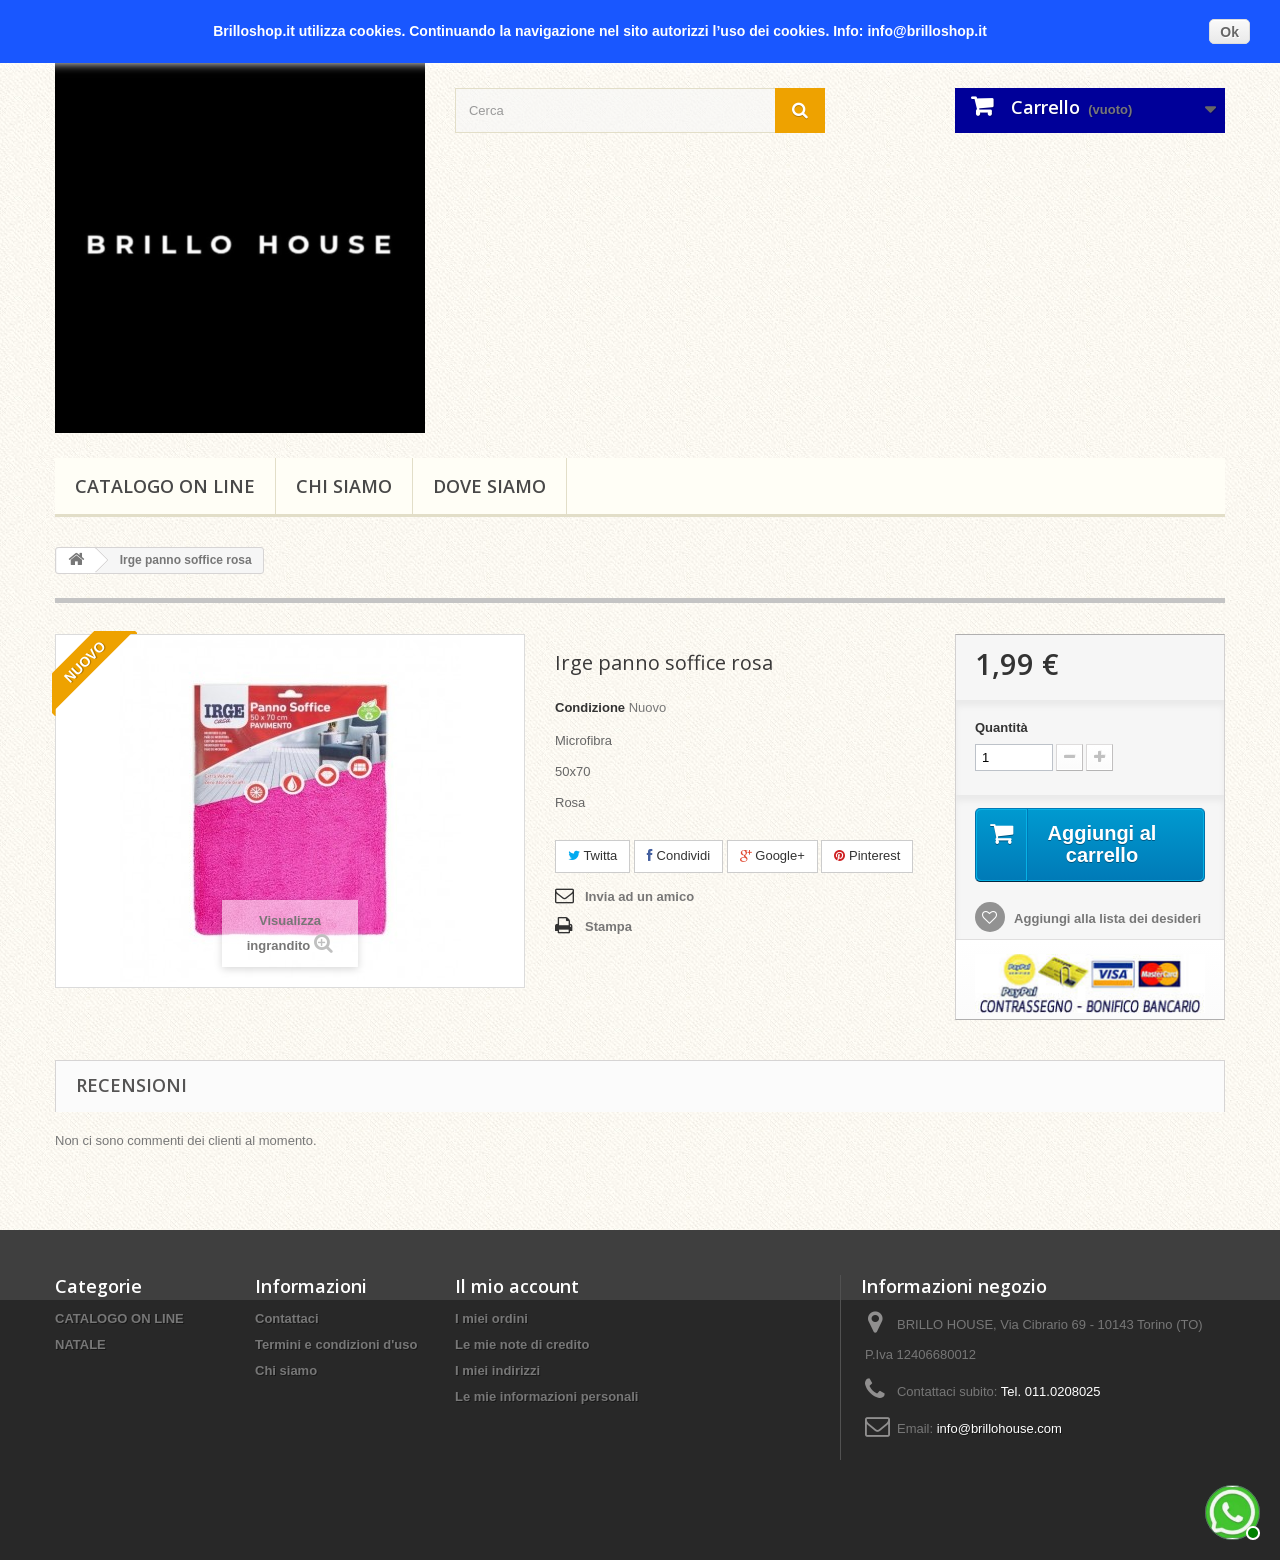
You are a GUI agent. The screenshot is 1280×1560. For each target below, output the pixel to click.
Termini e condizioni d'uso (336, 1344)
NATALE (80, 1344)
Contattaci (287, 1318)
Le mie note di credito (522, 1344)
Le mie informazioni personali (546, 1396)
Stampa (608, 926)
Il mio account (517, 1286)
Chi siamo (344, 486)
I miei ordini (491, 1318)
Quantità (1001, 727)
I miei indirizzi (497, 1370)
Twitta (592, 855)
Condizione (590, 707)
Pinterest (867, 855)
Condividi (678, 855)
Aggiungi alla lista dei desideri (1106, 918)
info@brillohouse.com (999, 1428)
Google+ (772, 855)
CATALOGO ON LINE (165, 486)
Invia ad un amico (639, 896)
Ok (1229, 32)
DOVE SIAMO (489, 486)
